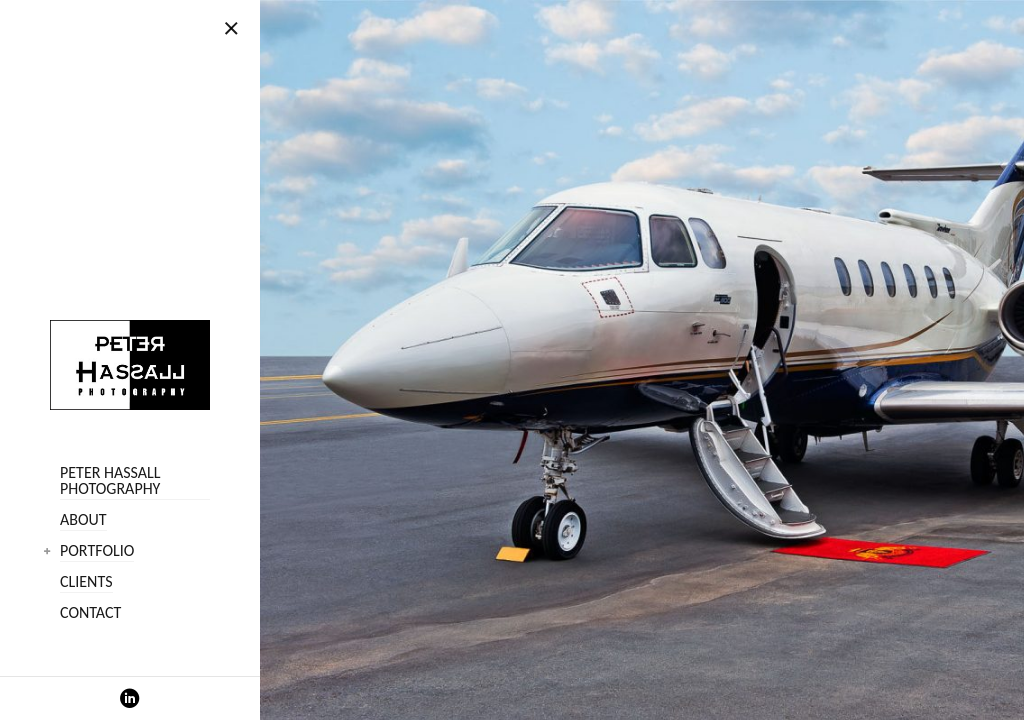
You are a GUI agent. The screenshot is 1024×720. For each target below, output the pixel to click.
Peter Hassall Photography (110, 481)
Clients (86, 582)
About (83, 520)
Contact (90, 613)
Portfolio (97, 551)
